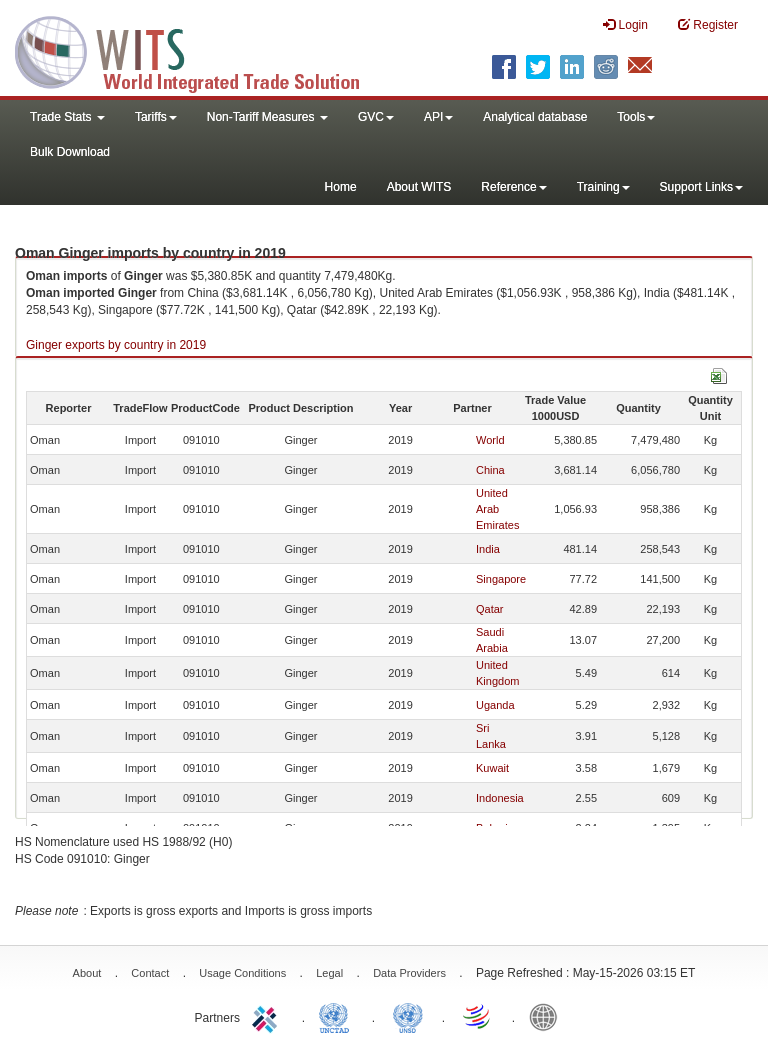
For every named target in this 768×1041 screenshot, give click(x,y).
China (490, 470)
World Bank (548, 1016)
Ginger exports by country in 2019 (116, 345)
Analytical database (535, 117)
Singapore (501, 579)
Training (603, 187)
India (488, 549)
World (490, 440)
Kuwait (492, 768)
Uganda (495, 705)
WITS (200, 50)
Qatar (490, 609)
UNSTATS (408, 1016)
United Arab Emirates (497, 509)
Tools (636, 117)
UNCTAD (338, 1016)
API (438, 117)
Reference (513, 187)
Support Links (701, 187)
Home (341, 187)
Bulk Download (70, 152)
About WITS (419, 187)
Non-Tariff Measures (267, 117)
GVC (376, 117)
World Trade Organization (478, 1016)
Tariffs (156, 117)
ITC (268, 1016)
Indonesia (500, 798)
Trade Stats (67, 117)
